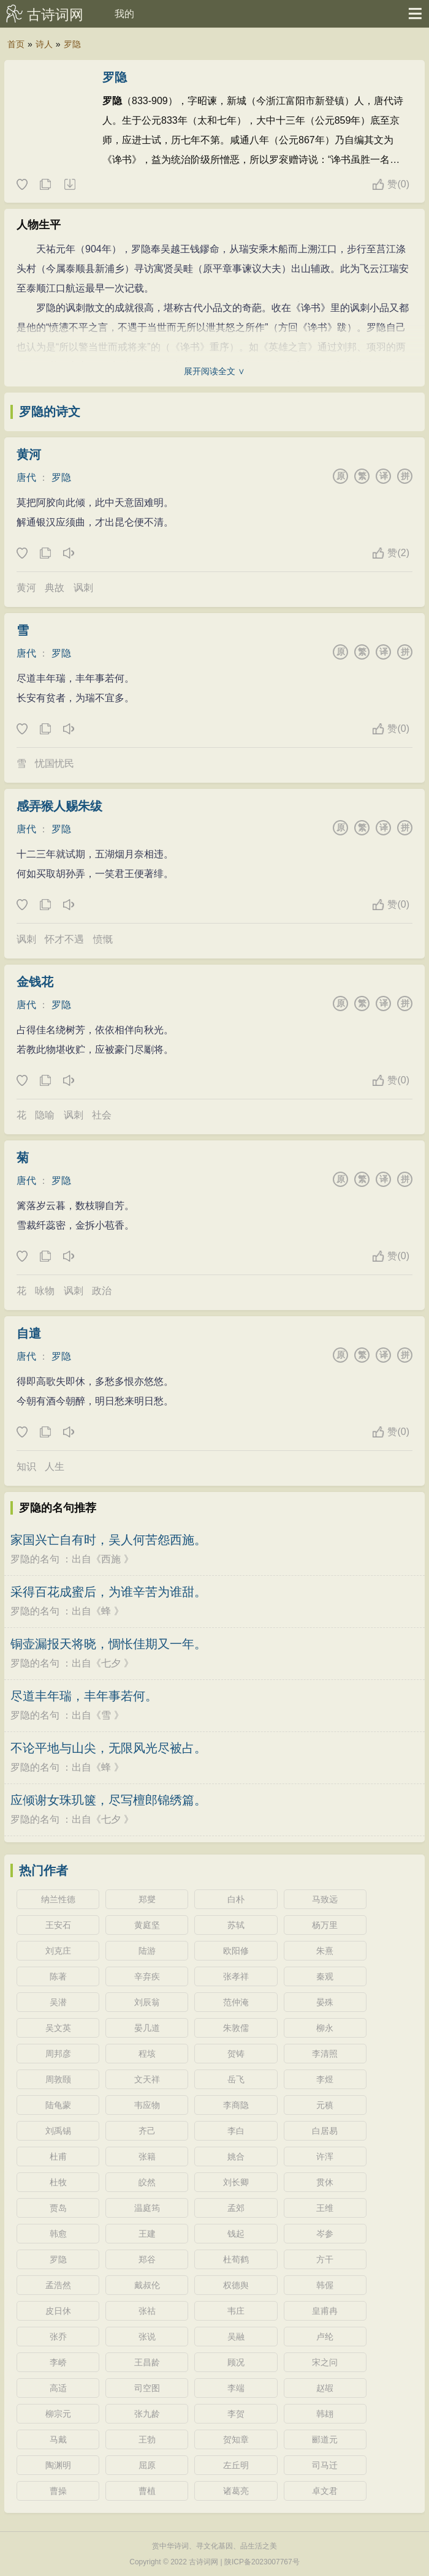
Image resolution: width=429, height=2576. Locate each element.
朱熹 (324, 1951)
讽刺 (83, 587)
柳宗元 (58, 2414)
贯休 (324, 2182)
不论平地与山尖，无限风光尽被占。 (108, 1748)
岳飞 (236, 2079)
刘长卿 (236, 2182)
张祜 (147, 2311)
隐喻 (45, 1115)
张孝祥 (236, 1976)
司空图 (147, 2388)
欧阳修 (236, 1951)
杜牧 (58, 2182)
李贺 (236, 2414)
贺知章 (236, 2439)
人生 (54, 1466)
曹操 (58, 2491)
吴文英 (58, 2028)
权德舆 (236, 2285)
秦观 (324, 1976)
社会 (102, 1115)
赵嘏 (324, 2388)
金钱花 (35, 982)
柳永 (324, 2028)
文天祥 (147, 2079)
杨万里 (325, 1925)
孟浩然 (58, 2285)
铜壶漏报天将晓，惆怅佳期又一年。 (108, 1644)
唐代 (26, 477)
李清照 (325, 2053)
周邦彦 (58, 2053)
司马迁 (325, 2465)
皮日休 (58, 2311)
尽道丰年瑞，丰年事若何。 (84, 1696)
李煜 (324, 2079)
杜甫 (58, 2156)
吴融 (236, 2336)
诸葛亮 (236, 2491)
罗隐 (72, 44)
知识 (26, 1466)
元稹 (324, 2105)
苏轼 (236, 1925)
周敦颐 (58, 2079)
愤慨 (103, 939)
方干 (324, 2259)
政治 (102, 1291)
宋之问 (325, 2362)
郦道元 (325, 2439)
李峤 (58, 2362)
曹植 (147, 2491)
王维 (324, 2208)
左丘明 (236, 2465)
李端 (236, 2388)
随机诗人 (69, 185)
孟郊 (236, 2208)
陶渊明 (58, 2465)
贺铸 (236, 2053)
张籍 (147, 2156)
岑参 (324, 2234)
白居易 (325, 2131)
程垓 (147, 2053)
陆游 (147, 1951)
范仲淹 (236, 2002)
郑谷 (147, 2259)
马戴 (58, 2439)
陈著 (58, 1976)
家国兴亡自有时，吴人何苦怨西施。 (108, 1539)
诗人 (44, 44)
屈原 (147, 2465)
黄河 (29, 454)
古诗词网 (55, 15)
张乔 (58, 2336)
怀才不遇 (64, 939)
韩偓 (324, 2285)
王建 (147, 2234)
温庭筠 (147, 2208)
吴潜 (58, 2002)
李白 (236, 2131)
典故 (54, 587)
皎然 (147, 2182)
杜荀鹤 (236, 2259)
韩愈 (58, 2234)
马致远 (325, 1899)
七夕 (111, 1663)
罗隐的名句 (34, 1559)
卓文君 (325, 2491)
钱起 (236, 2234)
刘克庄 (58, 1951)
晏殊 (324, 2002)
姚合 (236, 2156)
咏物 (45, 1291)
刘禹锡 (58, 2131)
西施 (111, 1559)
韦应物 (147, 2105)
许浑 (324, 2156)
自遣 (29, 1333)
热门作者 (43, 1870)
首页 (16, 44)
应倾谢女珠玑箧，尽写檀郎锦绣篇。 (108, 1800)
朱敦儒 (236, 2028)
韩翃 (324, 2414)
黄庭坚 (147, 1925)
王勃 (147, 2439)
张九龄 (147, 2414)
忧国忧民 (54, 763)
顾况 (236, 2362)
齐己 (147, 2131)
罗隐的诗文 (49, 411)
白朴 (236, 1899)
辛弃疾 (147, 1976)
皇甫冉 (325, 2311)
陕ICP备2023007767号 (262, 2562)
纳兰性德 (58, 1899)
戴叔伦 (147, 2285)
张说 (147, 2336)
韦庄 (236, 2311)
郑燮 (147, 1899)
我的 (124, 14)
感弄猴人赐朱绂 (59, 806)
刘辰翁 (147, 2002)
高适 (58, 2388)
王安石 (58, 1925)
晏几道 (147, 2028)
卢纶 (324, 2336)
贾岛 (58, 2208)
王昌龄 (147, 2362)
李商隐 (236, 2105)
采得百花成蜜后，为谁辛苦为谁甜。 (108, 1592)
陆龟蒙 (58, 2105)
